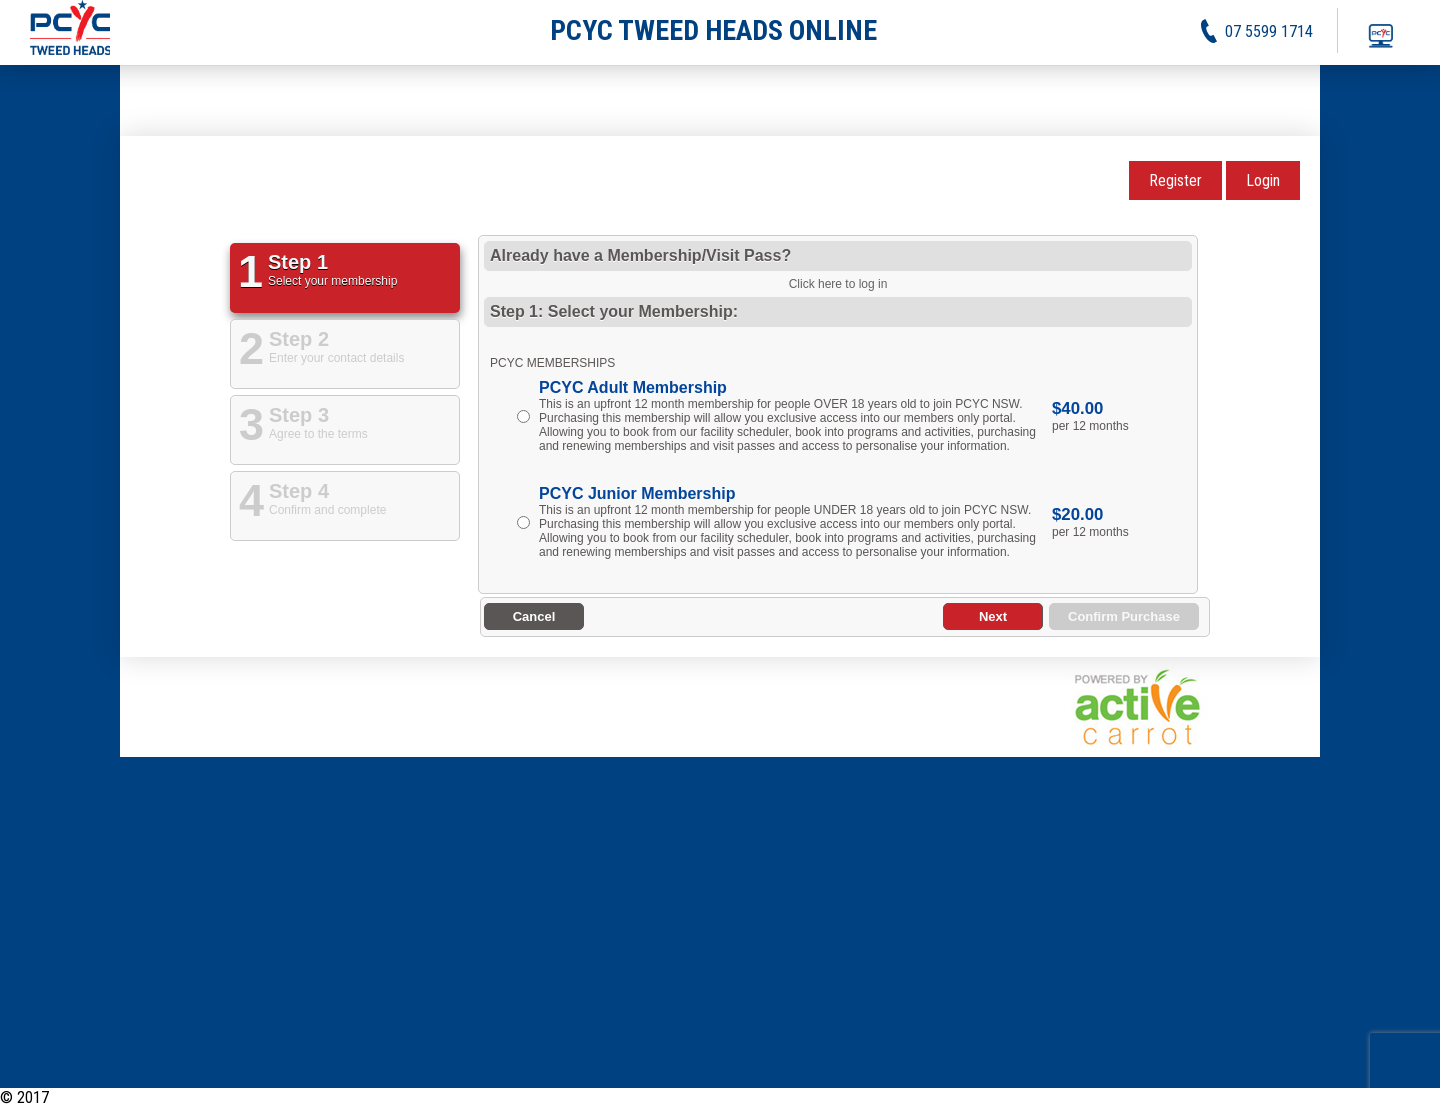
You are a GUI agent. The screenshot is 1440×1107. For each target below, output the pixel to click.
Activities (1228, 1097)
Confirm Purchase (1124, 616)
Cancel (534, 616)
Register (1175, 180)
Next (993, 616)
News (1169, 1097)
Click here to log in (838, 284)
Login (1263, 180)
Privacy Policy (1314, 1097)
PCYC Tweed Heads (117, 1097)
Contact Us (1405, 1097)
